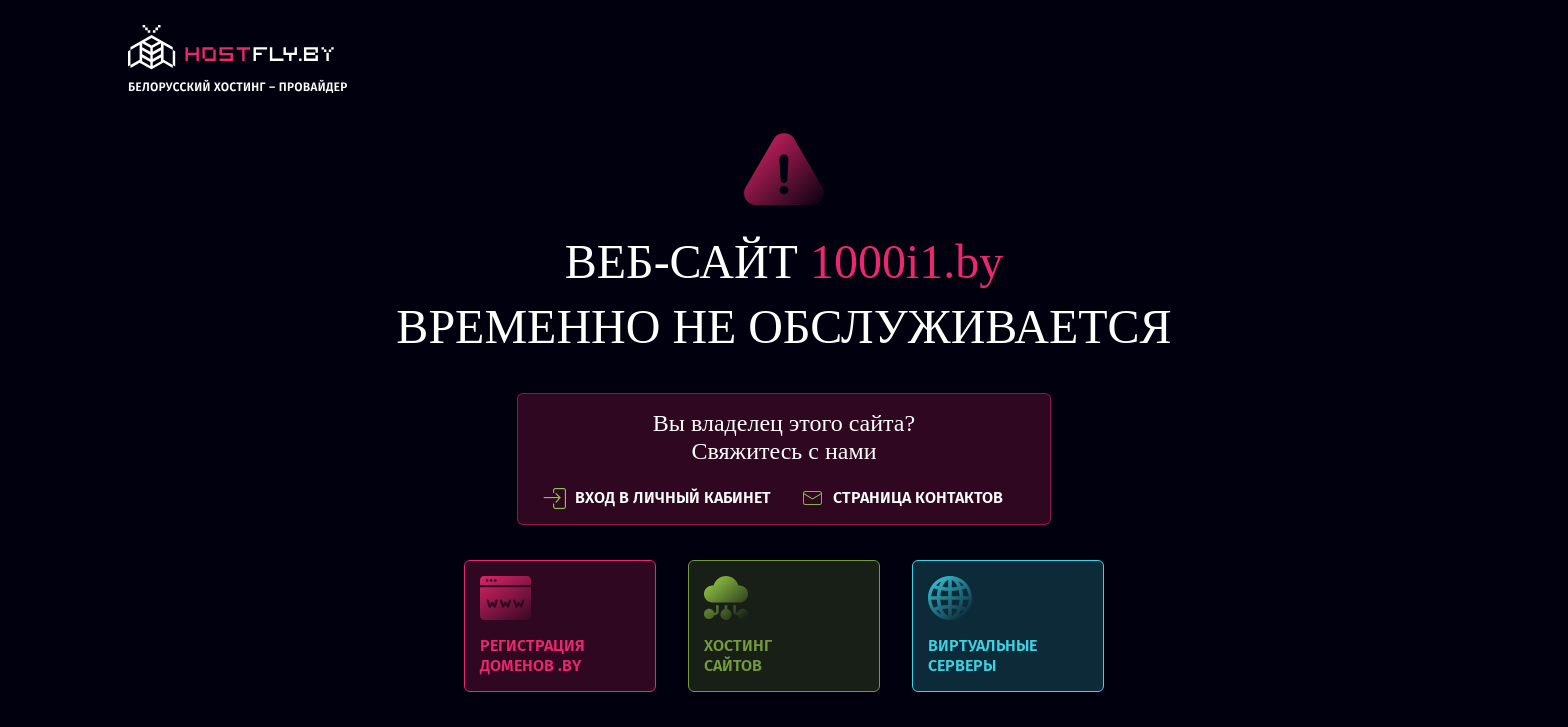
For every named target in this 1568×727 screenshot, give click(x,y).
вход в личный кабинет (657, 498)
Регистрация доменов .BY (560, 626)
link (237, 64)
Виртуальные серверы (1008, 626)
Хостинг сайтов (784, 626)
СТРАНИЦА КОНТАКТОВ (902, 498)
